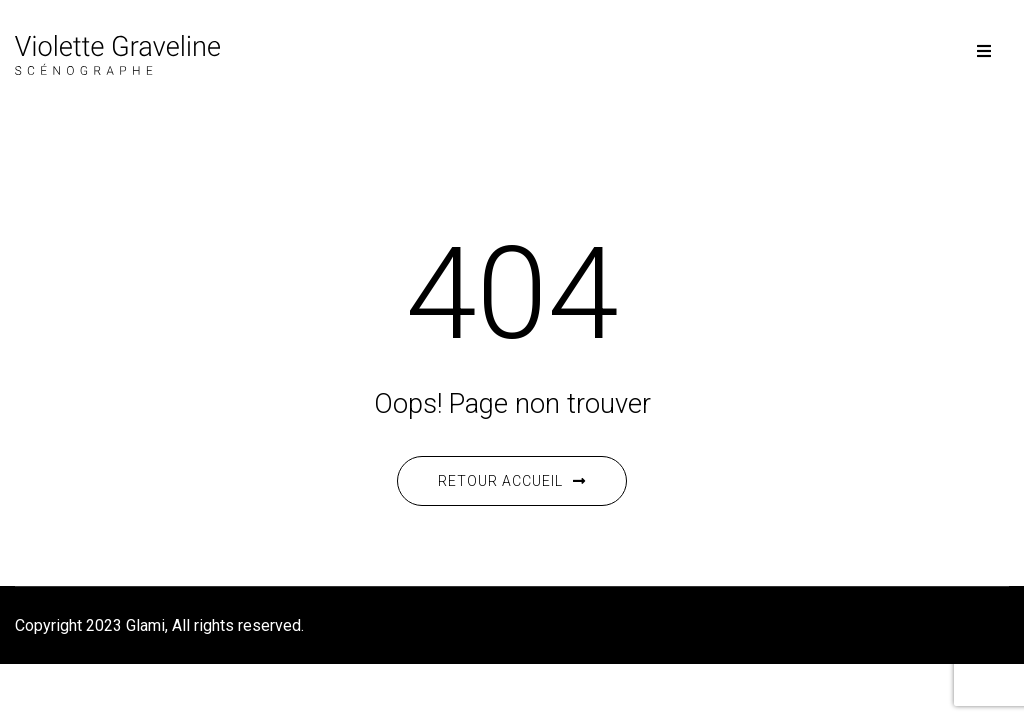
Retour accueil (512, 481)
